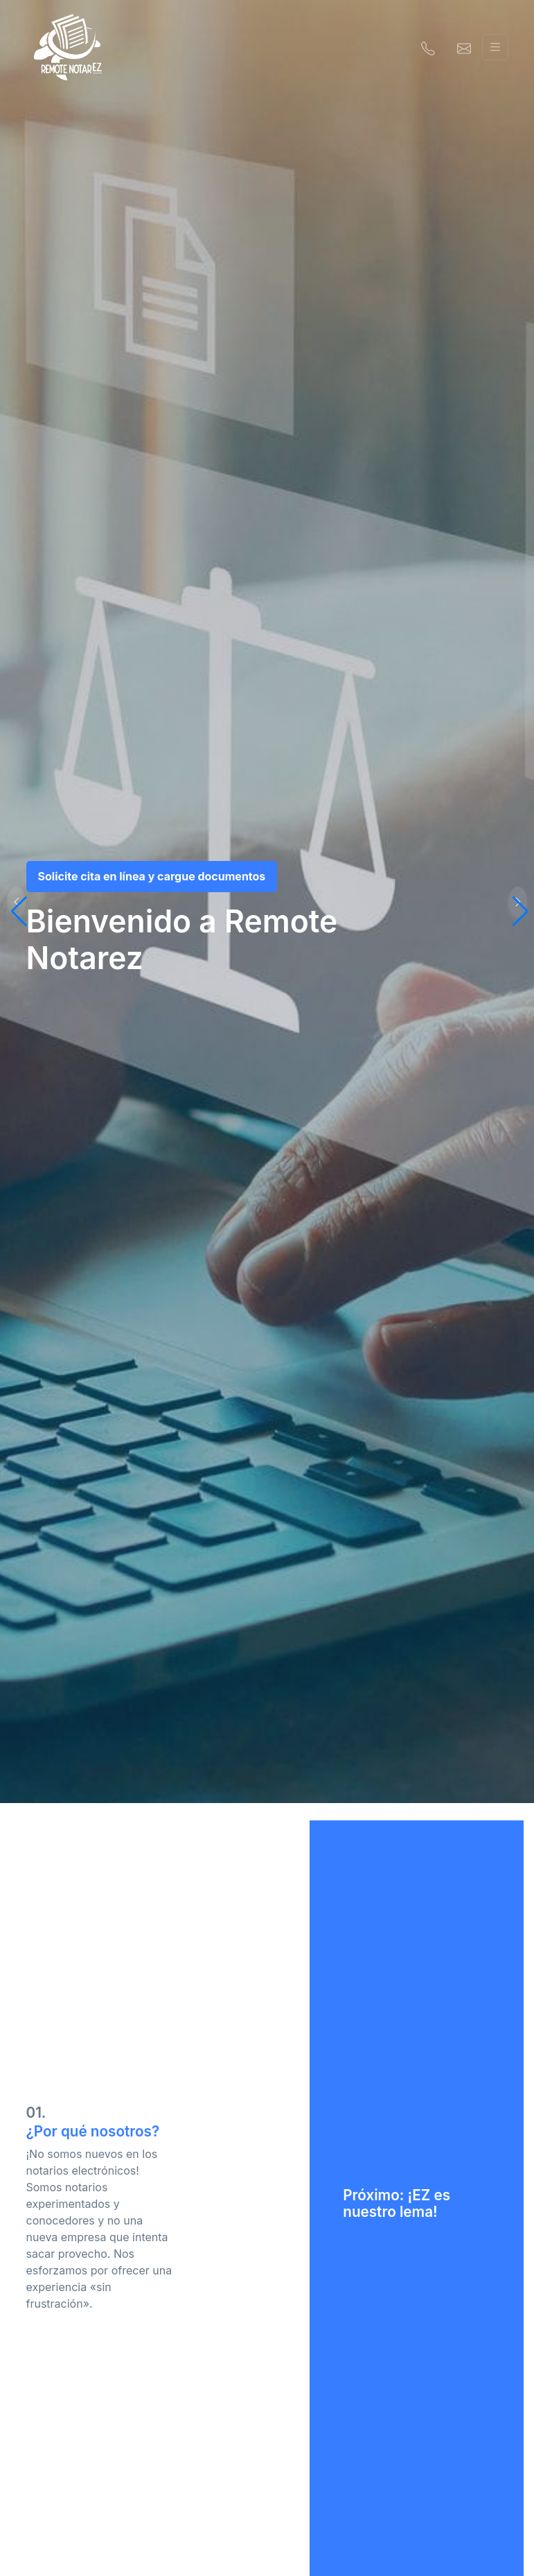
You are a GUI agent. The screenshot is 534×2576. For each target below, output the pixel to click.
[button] (517, 902)
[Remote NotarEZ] (67, 47)
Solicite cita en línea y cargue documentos (152, 876)
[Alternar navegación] (495, 47)
